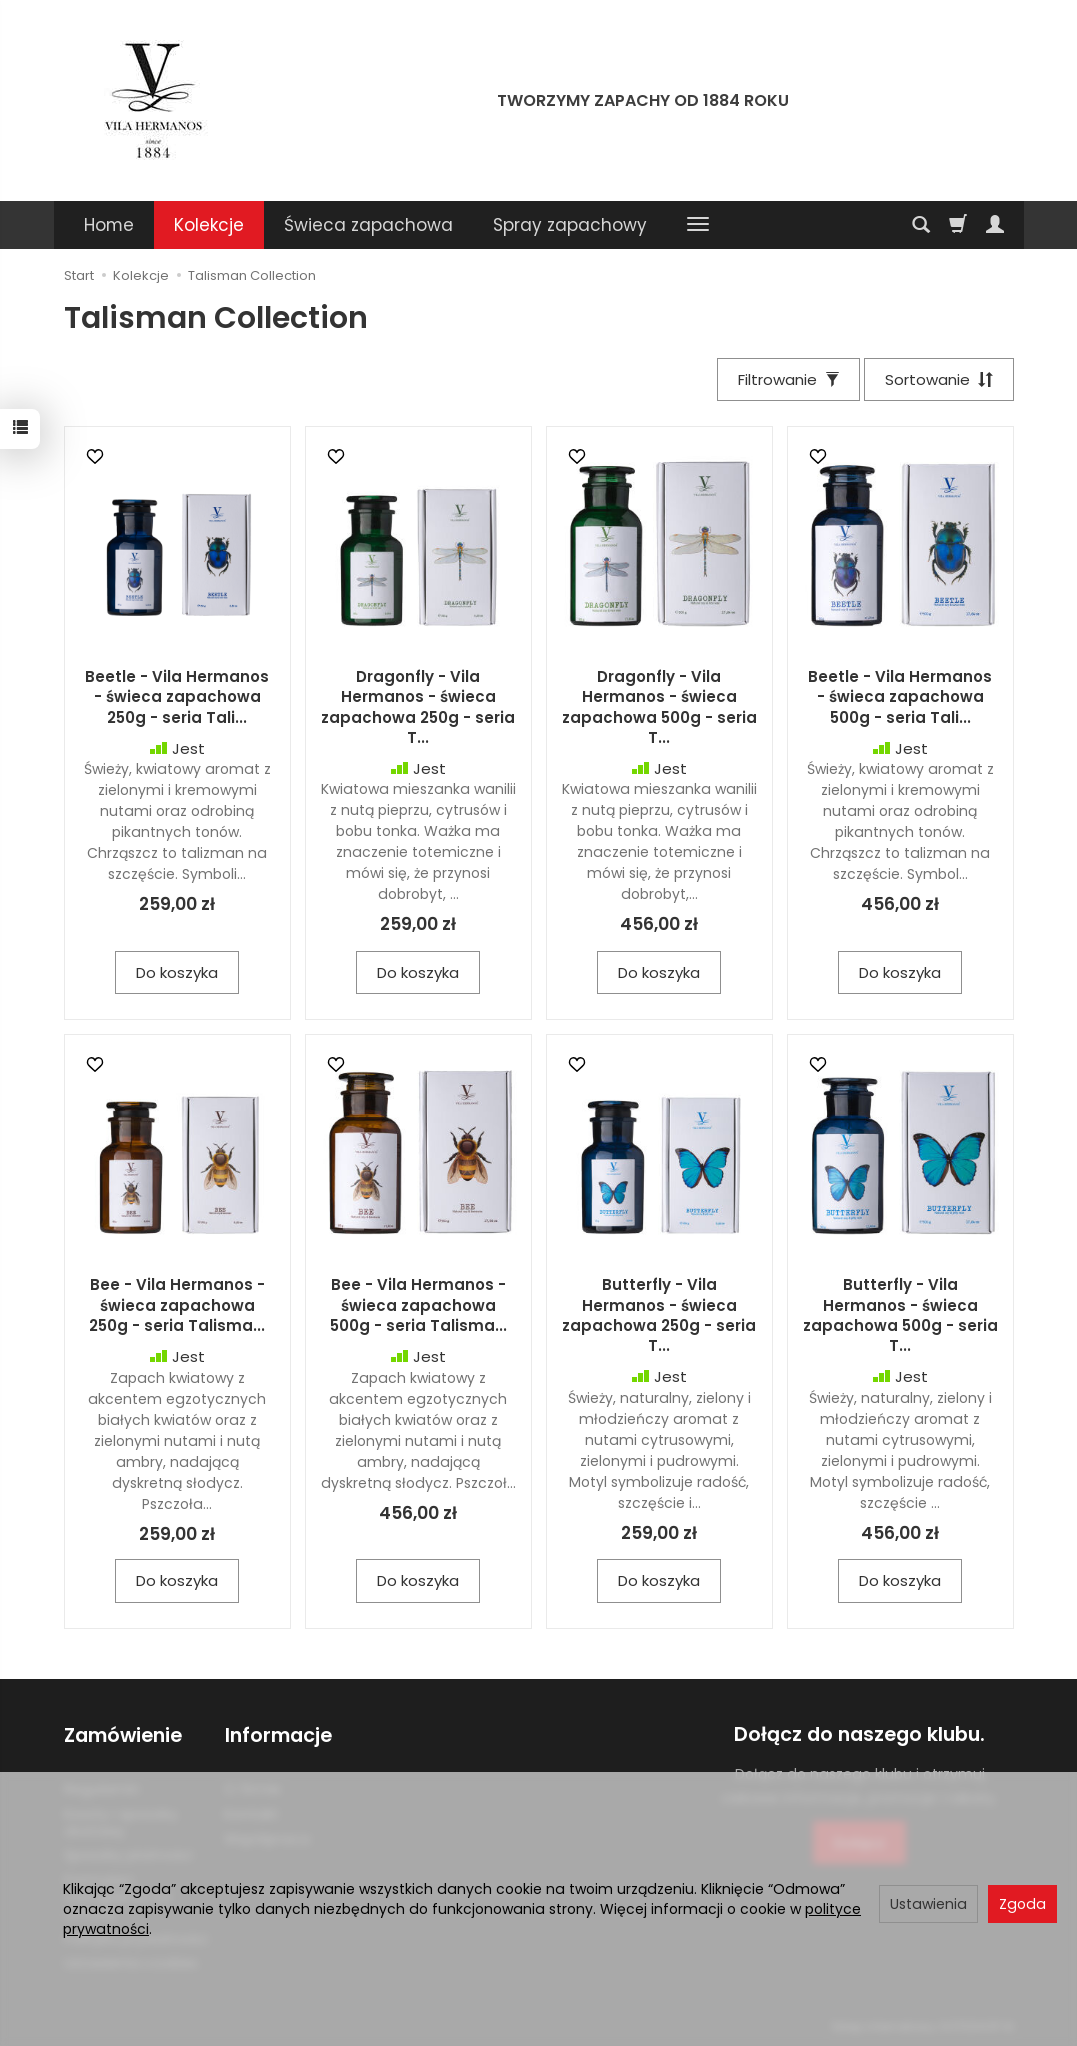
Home (109, 225)
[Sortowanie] (939, 379)
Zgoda (1022, 1904)
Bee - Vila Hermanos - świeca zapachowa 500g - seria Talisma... (418, 1306)
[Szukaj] (921, 225)
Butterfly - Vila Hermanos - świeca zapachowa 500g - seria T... (900, 1316)
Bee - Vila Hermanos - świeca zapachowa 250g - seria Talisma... (177, 1306)
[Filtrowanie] (788, 379)
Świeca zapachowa (368, 225)
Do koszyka (177, 972)
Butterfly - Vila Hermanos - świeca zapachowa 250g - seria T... (659, 1316)
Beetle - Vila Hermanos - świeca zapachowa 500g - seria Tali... (900, 697)
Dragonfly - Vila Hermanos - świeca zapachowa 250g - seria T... (418, 707)
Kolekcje (209, 225)
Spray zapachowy (570, 225)
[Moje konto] (995, 225)
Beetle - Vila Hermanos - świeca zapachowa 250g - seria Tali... (177, 697)
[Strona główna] (154, 98)
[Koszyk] (958, 225)
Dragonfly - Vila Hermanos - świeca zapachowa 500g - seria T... (659, 707)
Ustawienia (928, 1904)
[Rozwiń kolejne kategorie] (698, 225)
